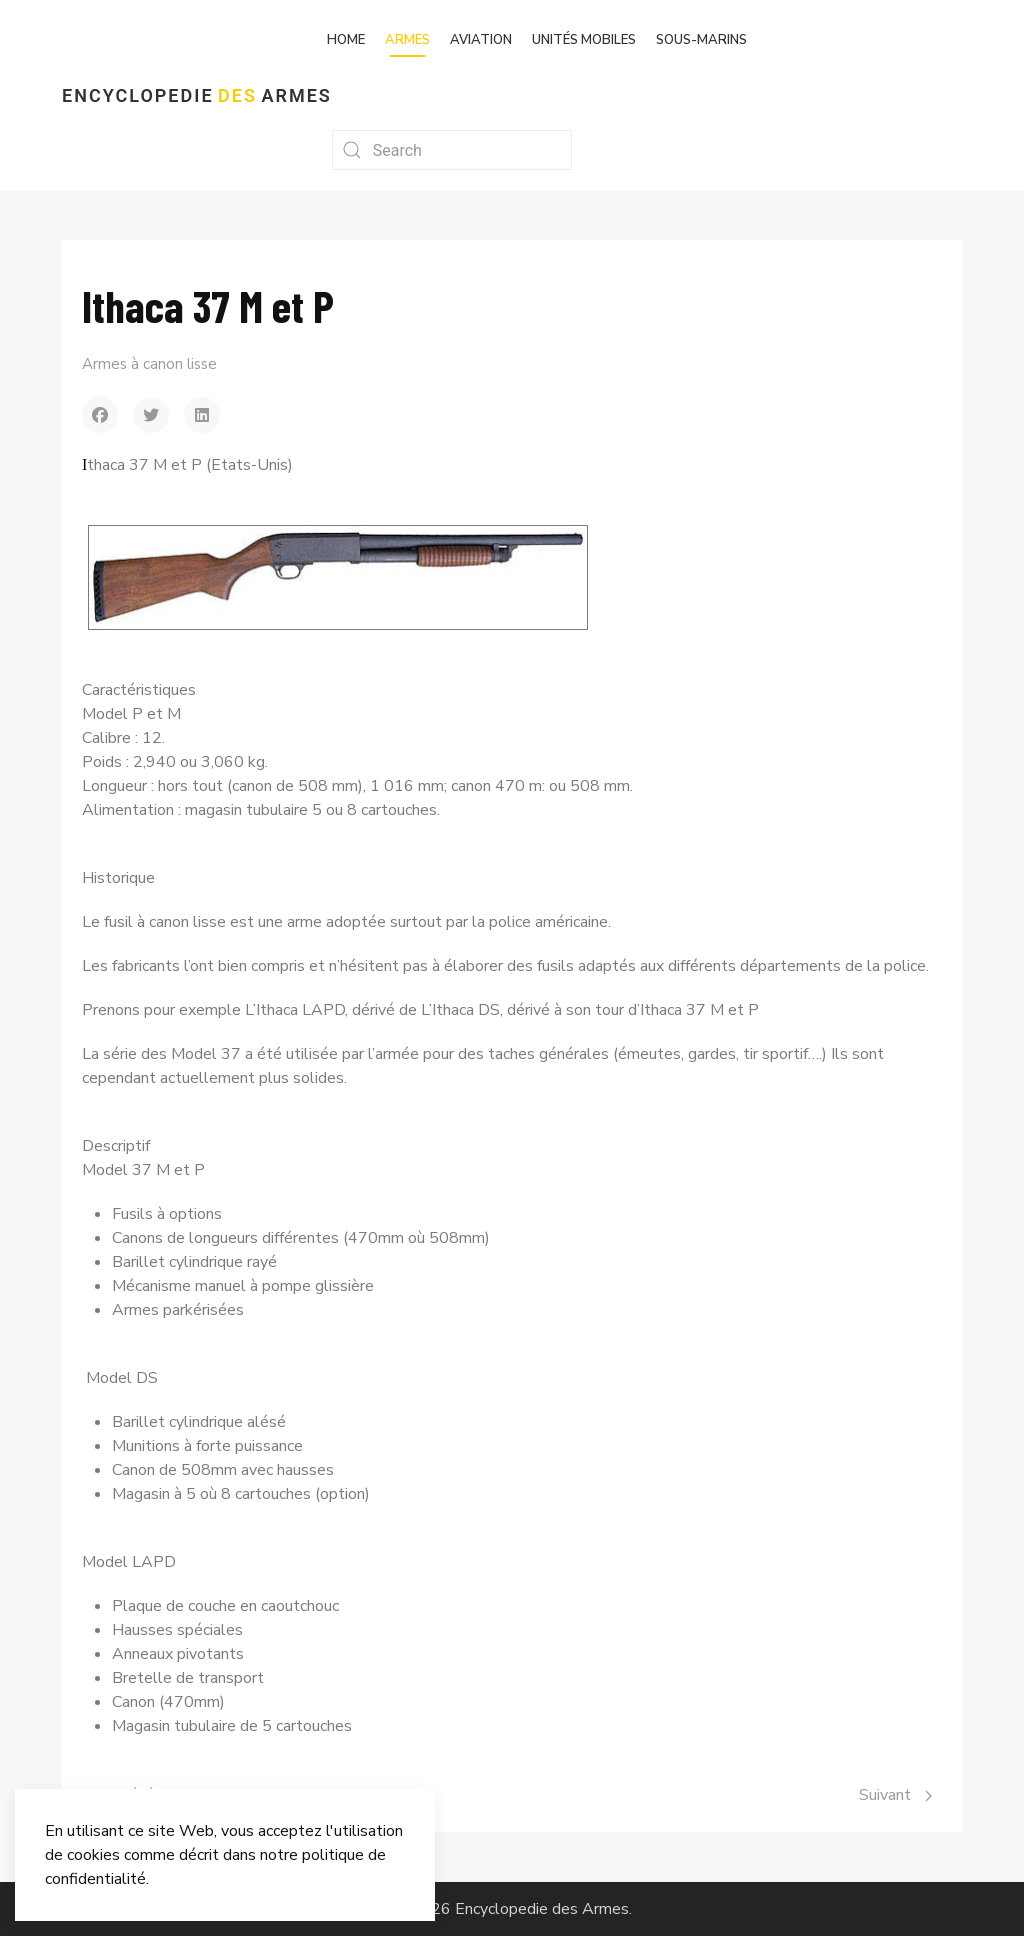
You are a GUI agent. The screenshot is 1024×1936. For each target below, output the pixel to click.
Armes (407, 40)
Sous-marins (701, 40)
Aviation (481, 40)
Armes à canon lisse (149, 364)
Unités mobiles (584, 40)
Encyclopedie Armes (197, 95)
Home (346, 40)
